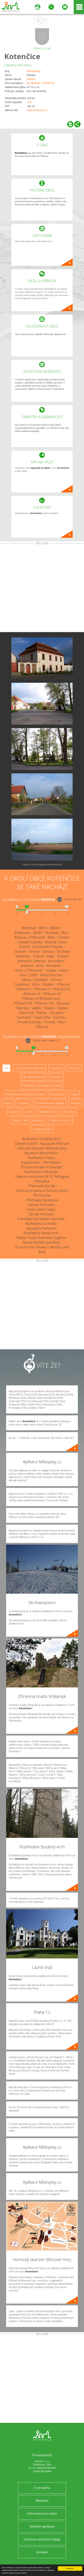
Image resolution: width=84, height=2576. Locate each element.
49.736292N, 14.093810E (40, 83)
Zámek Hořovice (41, 1214)
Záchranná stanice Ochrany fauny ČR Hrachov (42, 1193)
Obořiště (41, 979)
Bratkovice (22, 932)
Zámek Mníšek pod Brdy (41, 1242)
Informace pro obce (42, 2513)
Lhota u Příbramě (28, 970)
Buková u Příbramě (30, 937)
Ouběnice (21, 984)
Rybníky (22, 1008)
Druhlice (63, 951)
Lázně (29, 1112)
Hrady (74, 1094)
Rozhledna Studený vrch (41, 1138)
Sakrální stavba (42, 1129)
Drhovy (48, 951)
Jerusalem (56, 960)
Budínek (52, 932)
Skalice (49, 1008)
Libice (63, 970)
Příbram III (61, 989)
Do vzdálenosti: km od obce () (42, 1036)
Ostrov (56, 979)
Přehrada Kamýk (42, 1186)
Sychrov (59, 1017)
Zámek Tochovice (41, 1204)
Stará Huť (26, 1012)
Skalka (63, 1008)
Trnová (49, 1022)
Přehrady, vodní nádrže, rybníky (42, 1085)
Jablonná (24, 960)
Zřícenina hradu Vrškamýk (41, 1167)
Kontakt (42, 2552)
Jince (40, 965)
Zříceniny (23, 1103)
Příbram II (42, 989)
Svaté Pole (42, 1017)
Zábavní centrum (60, 1120)
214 (29, 102)
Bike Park (69, 1112)
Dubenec (23, 956)
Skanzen (56, 1077)
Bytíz (51, 937)
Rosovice (63, 1003)
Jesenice (27, 965)
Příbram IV (32, 993)
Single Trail (19, 1120)
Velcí (61, 1022)
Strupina (56, 1012)
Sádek (36, 1008)
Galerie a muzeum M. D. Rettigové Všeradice (42, 1179)
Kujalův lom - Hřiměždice (41, 1162)
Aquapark (56, 1068)
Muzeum (38, 1120)
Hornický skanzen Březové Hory (42, 1148)
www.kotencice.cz (37, 110)
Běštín (55, 928)
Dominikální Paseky (47, 946)
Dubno (38, 956)
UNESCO (74, 1068)
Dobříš (24, 946)
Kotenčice (22, 56)
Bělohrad (29, 928)
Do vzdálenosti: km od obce (28, 899)
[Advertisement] (42, 588)
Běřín (43, 928)
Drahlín (20, 951)
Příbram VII (23, 1003)
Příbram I (23, 989)
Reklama (42, 2500)
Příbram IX (52, 993)
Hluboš (62, 956)
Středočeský (33, 71)
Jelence (40, 960)
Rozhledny (57, 1094)
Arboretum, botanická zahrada (25, 1094)
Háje (50, 956)
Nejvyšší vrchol (48, 1112)
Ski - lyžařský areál (34, 1077)
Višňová (42, 1026)
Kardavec (54, 965)
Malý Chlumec (51, 975)
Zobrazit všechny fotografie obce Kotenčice (42, 864)
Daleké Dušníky (30, 942)
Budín (38, 932)
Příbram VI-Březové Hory (41, 998)
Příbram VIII (44, 1003)
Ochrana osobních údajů (42, 2539)
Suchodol (24, 1017)
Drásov (34, 951)
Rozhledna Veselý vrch (40, 1233)
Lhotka (50, 970)
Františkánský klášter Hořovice (41, 1218)
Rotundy (76, 1103)
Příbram (31, 79)
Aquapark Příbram (54, 1143)
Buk (65, 932)
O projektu (42, 2488)
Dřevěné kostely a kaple (49, 1103)
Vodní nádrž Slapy (41, 1209)
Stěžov (42, 1012)
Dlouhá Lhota (55, 942)
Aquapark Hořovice (41, 1228)
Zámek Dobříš (26, 1143)
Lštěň (33, 975)
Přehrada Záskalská (42, 1200)
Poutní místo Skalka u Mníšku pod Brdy (42, 1249)
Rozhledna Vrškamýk (40, 1171)
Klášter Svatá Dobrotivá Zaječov (41, 1237)
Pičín (36, 984)
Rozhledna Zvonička (41, 1223)
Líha (22, 975)
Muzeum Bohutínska (41, 1153)
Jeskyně (14, 1112)
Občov (26, 979)
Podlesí (48, 984)
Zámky (7, 1103)
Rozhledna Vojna (41, 1157)
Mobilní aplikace (42, 2526)
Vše (6, 1068)
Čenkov (63, 937)
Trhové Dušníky (29, 1022)
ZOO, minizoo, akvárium (29, 1068)
